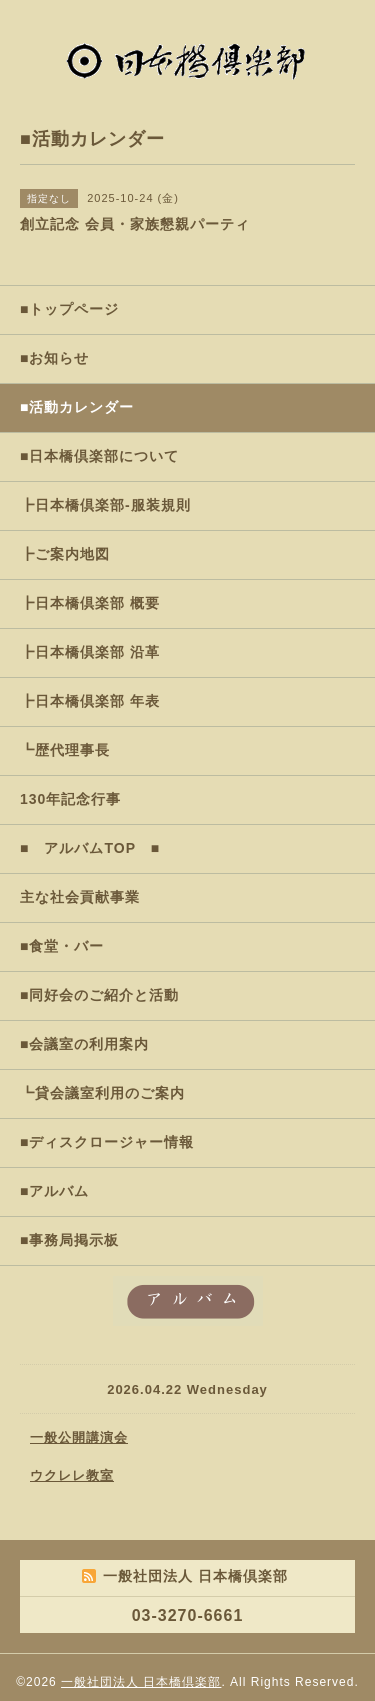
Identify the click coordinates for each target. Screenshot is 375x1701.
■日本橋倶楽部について (99, 456)
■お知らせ (54, 358)
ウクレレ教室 (72, 1475)
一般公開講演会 (79, 1437)
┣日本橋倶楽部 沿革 (90, 652)
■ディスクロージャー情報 (107, 1142)
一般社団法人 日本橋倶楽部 (141, 1682)
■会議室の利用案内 (84, 1044)
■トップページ (69, 309)
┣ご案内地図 (65, 554)
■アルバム (54, 1191)
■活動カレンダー (77, 407)
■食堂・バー (62, 946)
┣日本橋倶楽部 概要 (90, 603)
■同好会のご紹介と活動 (99, 995)
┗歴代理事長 (65, 750)
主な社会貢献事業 (80, 897)
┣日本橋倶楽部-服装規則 (105, 505)
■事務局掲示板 (69, 1240)
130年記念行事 (70, 799)
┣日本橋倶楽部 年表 (90, 701)
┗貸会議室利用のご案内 (102, 1093)
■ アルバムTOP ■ (90, 848)
